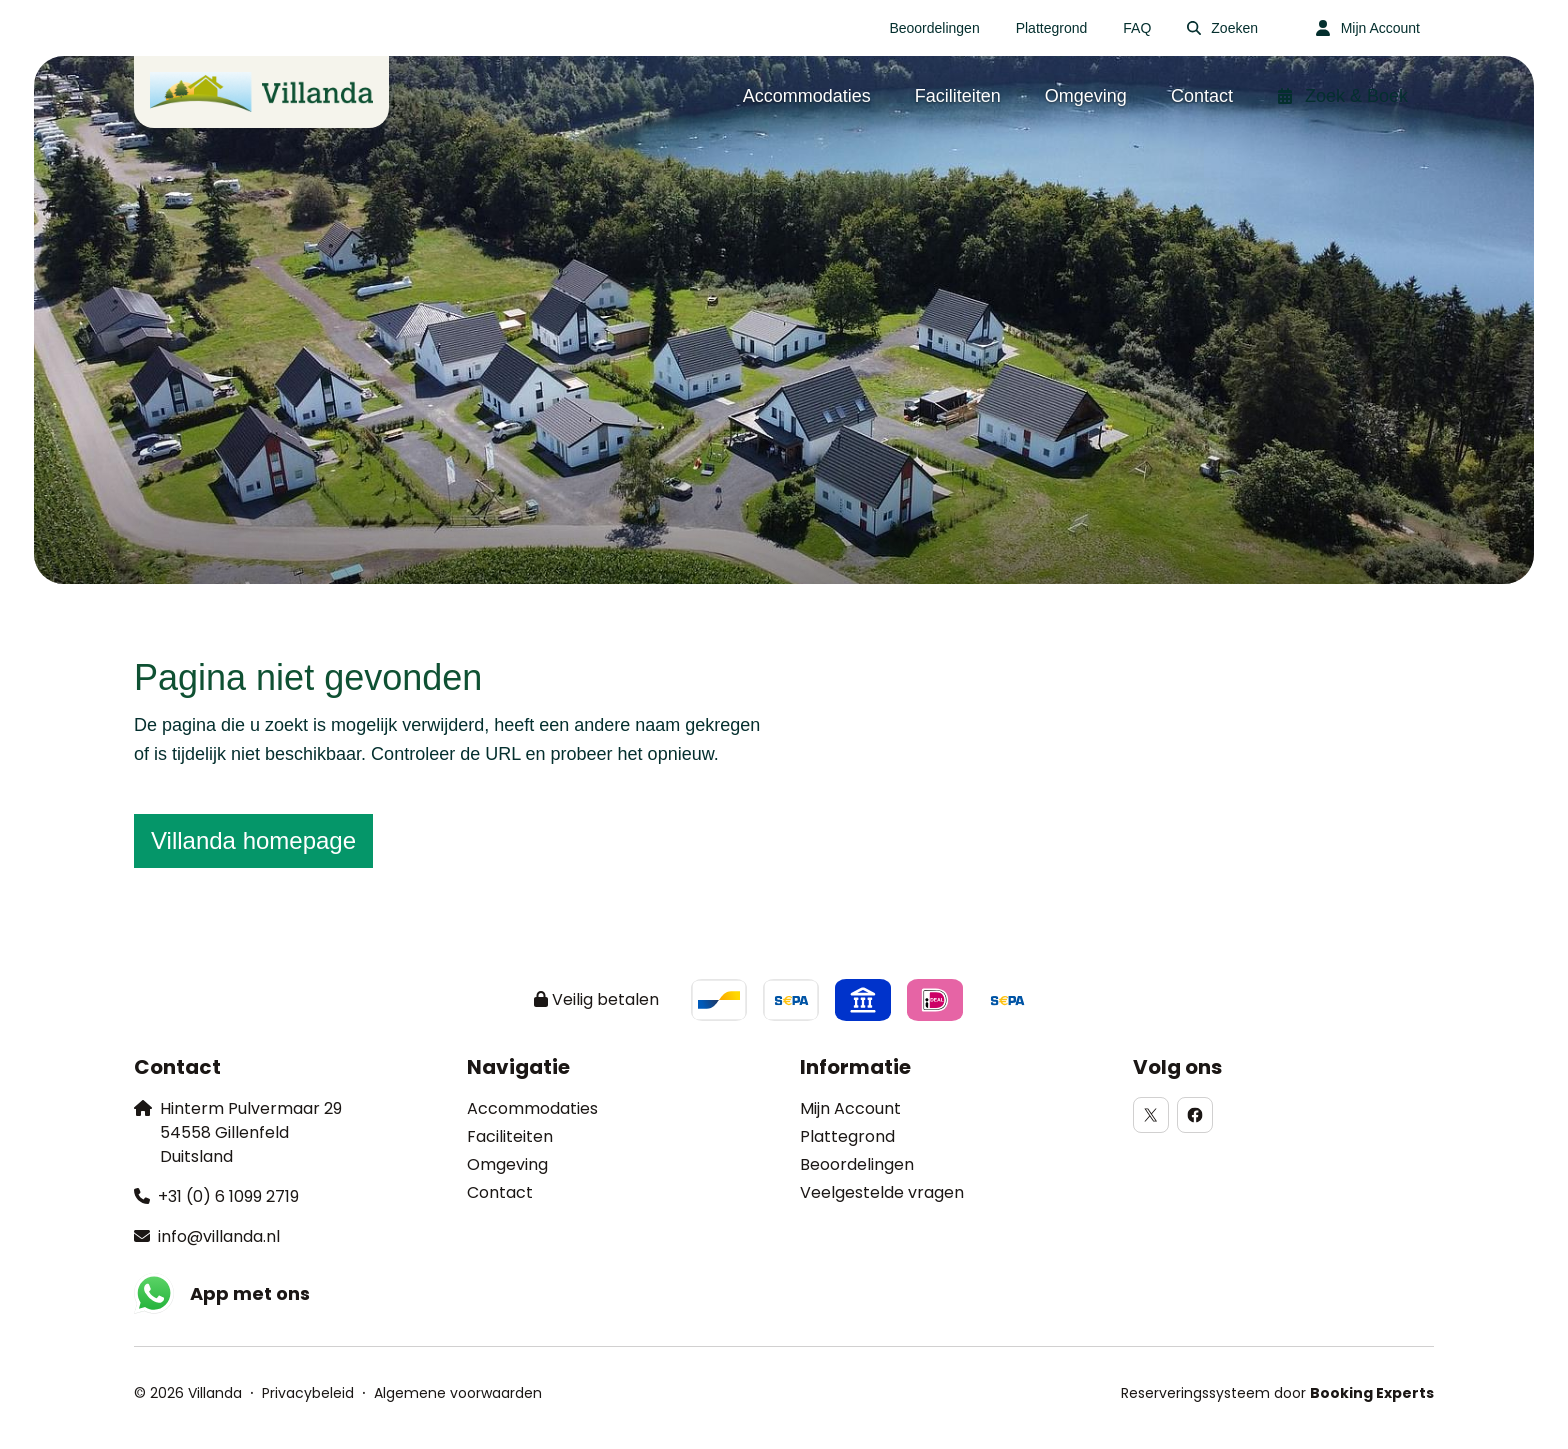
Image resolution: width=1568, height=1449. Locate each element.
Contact (500, 1192)
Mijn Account (850, 1108)
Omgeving (507, 1164)
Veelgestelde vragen (882, 1192)
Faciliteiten (510, 1136)
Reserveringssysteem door (1277, 1393)
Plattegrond (847, 1136)
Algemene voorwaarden (458, 1393)
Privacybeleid (308, 1393)
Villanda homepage (253, 840)
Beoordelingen (857, 1164)
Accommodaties (532, 1108)
